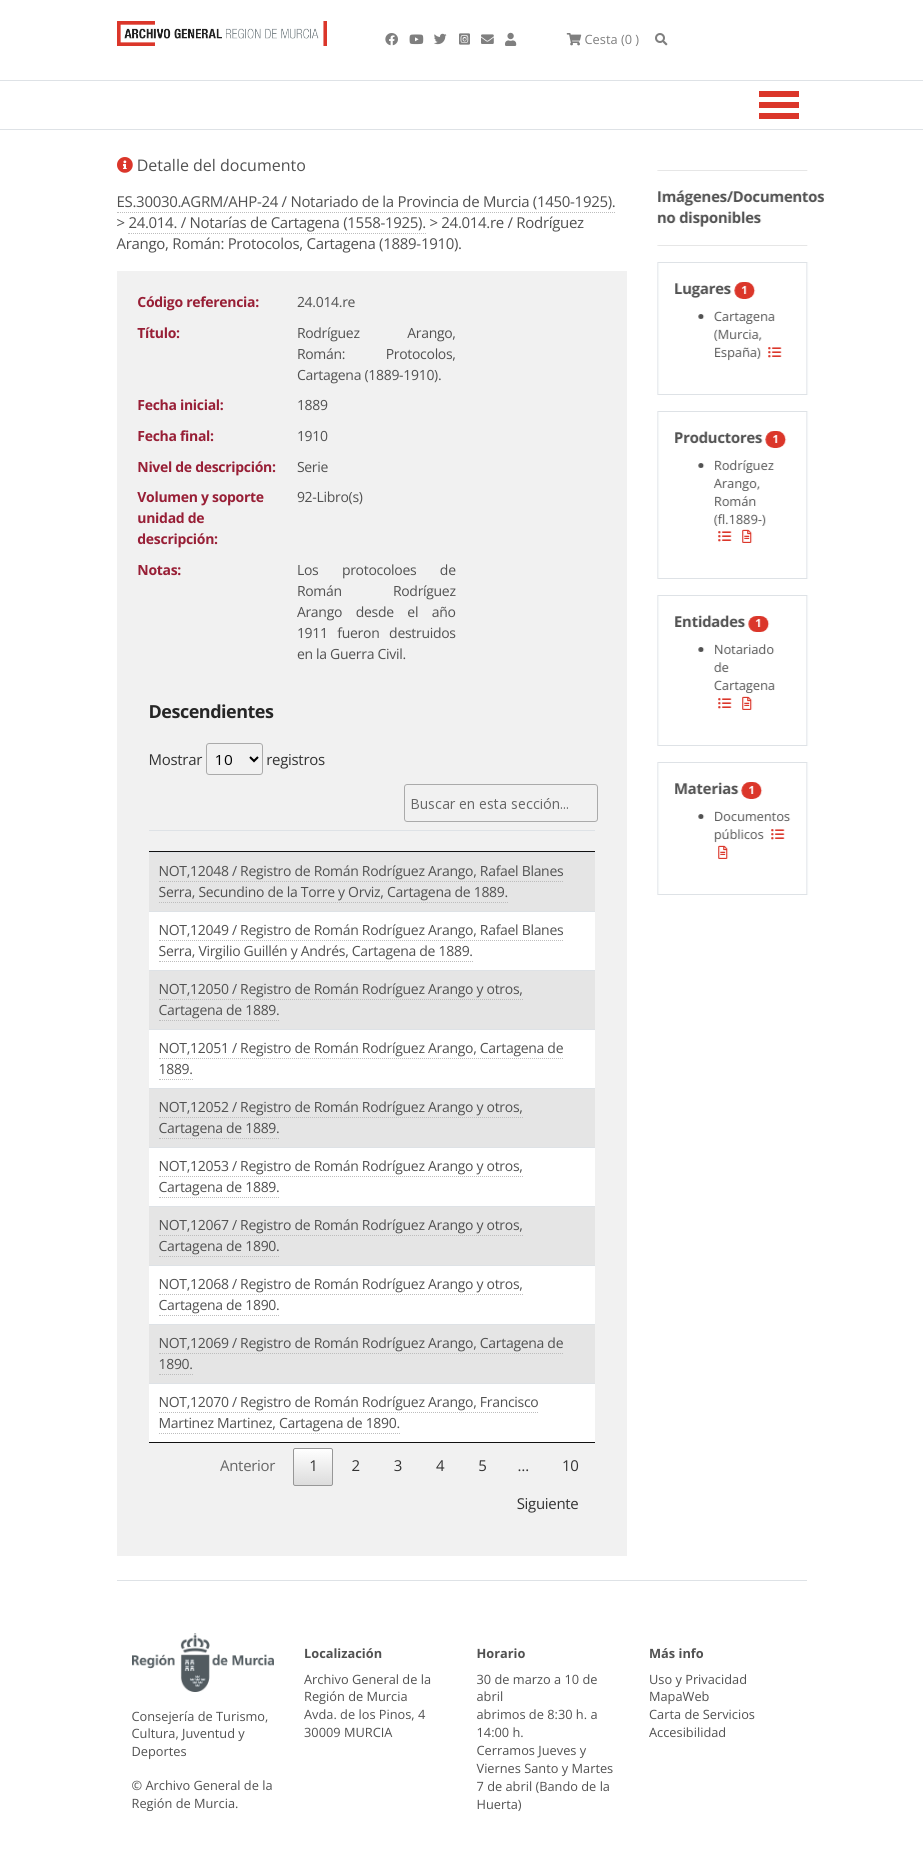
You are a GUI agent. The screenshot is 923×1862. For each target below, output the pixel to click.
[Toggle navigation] (804, 107)
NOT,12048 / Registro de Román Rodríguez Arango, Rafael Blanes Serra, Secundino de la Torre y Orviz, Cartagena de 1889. (361, 883)
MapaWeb (679, 1697)
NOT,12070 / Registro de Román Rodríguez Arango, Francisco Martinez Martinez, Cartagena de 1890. (349, 1414)
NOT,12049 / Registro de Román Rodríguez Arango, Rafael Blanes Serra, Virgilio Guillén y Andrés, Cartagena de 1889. (361, 942)
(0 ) (613, 40)
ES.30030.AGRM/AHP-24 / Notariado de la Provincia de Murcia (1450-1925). (366, 204)
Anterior (247, 1466)
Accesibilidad (687, 1732)
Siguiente (548, 1504)
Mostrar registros (237, 761)
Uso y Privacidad (698, 1679)
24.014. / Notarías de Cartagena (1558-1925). (276, 225)
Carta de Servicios (702, 1715)
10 (570, 1466)
